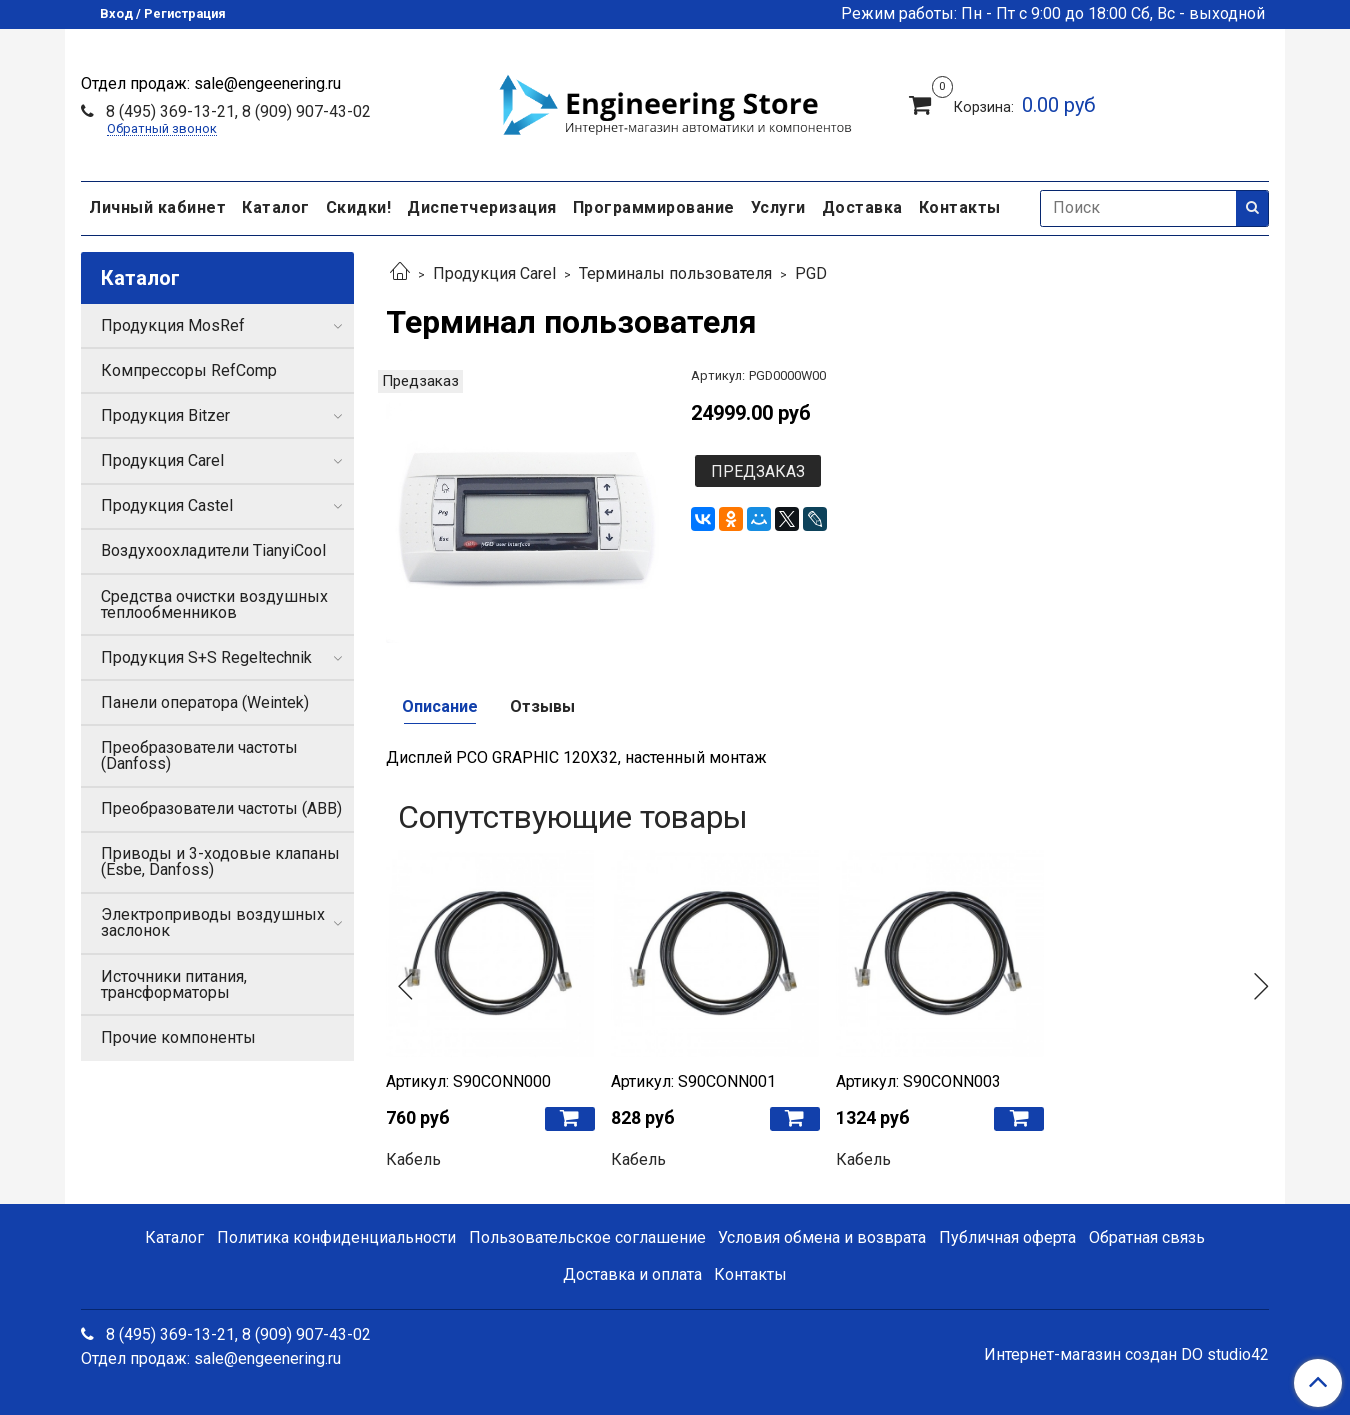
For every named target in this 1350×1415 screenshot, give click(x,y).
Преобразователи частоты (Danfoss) (199, 755)
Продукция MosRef (173, 325)
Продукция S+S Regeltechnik (206, 657)
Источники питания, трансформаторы (174, 984)
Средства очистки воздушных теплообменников (214, 604)
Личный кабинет (157, 207)
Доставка (862, 207)
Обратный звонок (162, 129)
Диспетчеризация (482, 207)
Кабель (413, 1159)
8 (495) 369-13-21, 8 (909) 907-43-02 (236, 111)
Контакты (960, 207)
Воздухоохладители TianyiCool (213, 550)
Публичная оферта (1007, 1237)
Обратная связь (1147, 1237)
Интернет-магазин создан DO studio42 (1126, 1355)
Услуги (778, 207)
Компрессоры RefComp (189, 370)
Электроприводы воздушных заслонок (213, 922)
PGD (811, 273)
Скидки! (359, 207)
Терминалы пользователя (675, 273)
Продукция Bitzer (165, 415)
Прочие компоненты (178, 1037)
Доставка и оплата (632, 1274)
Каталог (276, 207)
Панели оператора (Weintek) (205, 702)
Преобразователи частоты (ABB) (221, 808)
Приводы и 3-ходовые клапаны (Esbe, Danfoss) (220, 861)
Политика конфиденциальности (336, 1237)
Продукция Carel (494, 273)
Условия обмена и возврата (822, 1237)
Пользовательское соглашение (587, 1237)
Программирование (654, 207)
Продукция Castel (167, 505)
